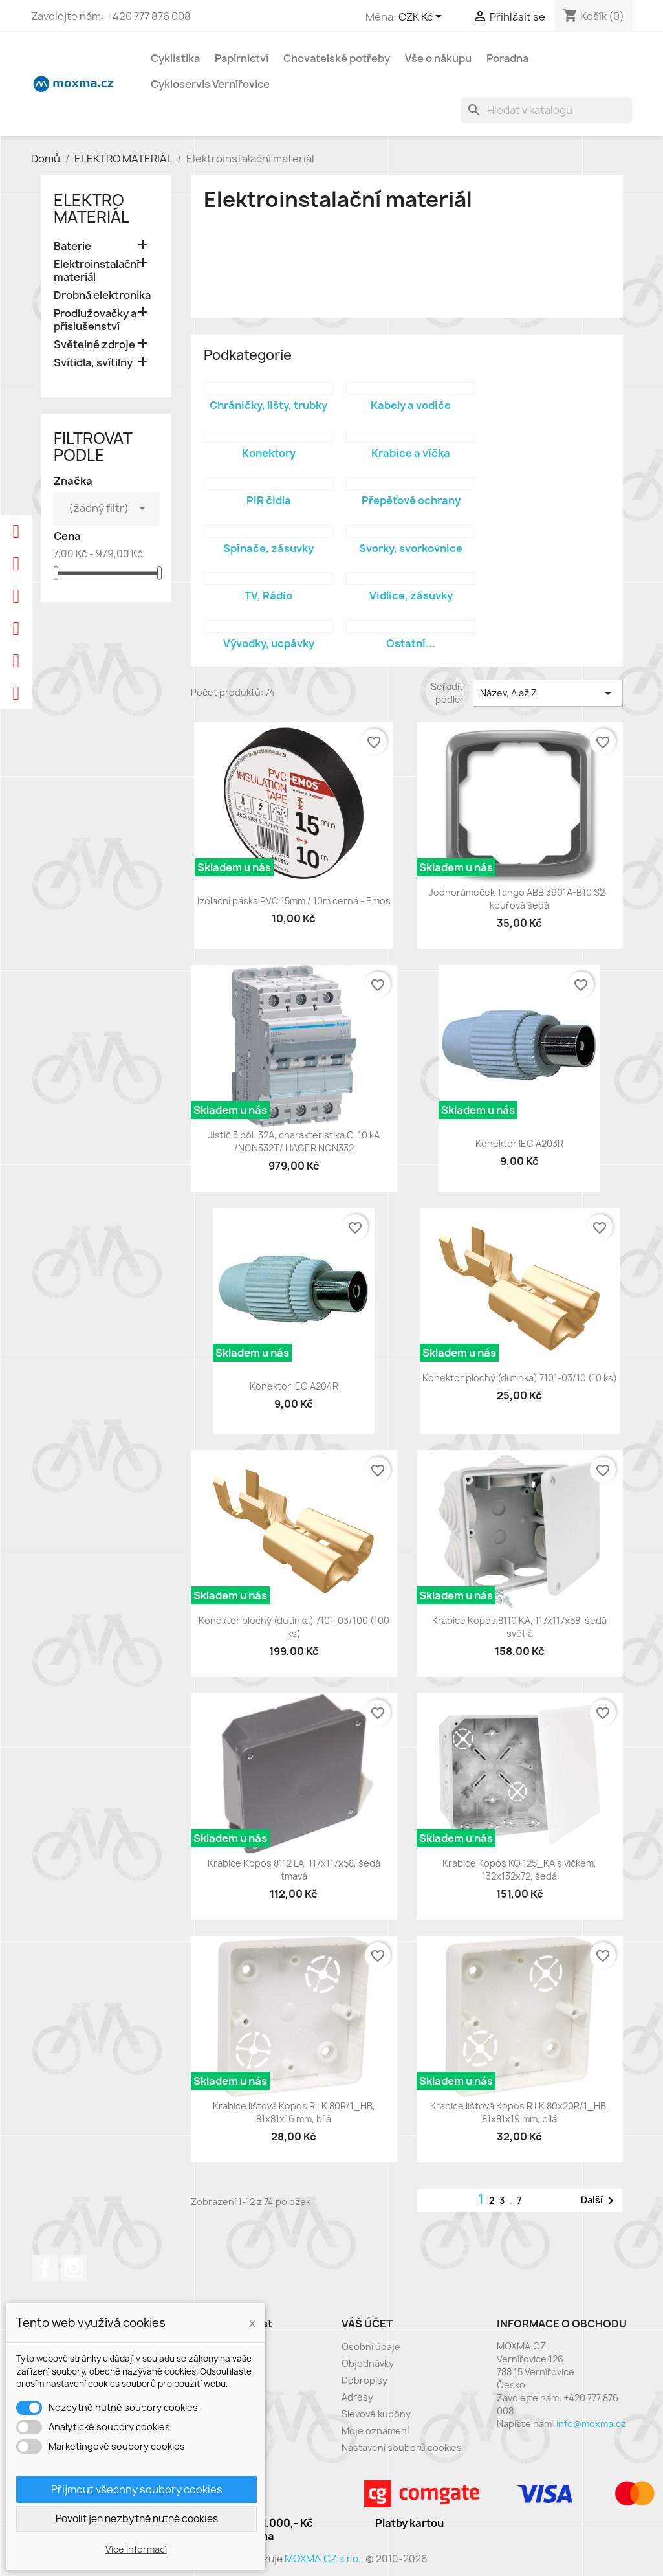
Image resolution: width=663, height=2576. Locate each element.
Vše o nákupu (438, 58)
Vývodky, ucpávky (268, 643)
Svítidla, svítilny (93, 363)
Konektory (269, 453)
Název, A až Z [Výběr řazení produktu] (548, 693)
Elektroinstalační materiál (96, 271)
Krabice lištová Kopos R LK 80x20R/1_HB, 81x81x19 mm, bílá (519, 2112)
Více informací (136, 2549)
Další (599, 2200)
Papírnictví (241, 58)
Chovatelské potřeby (336, 58)
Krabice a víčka (410, 453)
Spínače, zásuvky (268, 548)
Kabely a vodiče (411, 405)
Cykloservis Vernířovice (210, 84)
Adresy (357, 2397)
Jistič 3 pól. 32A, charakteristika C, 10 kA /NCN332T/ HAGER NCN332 (294, 1141)
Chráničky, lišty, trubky (268, 405)
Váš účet (367, 2323)
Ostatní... (410, 643)
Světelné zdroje (94, 344)
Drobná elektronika (102, 295)
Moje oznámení (375, 2431)
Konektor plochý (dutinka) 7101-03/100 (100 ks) (294, 1626)
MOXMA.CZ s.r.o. (323, 2559)
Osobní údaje (371, 2346)
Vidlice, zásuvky (411, 595)
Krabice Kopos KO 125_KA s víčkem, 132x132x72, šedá (519, 1869)
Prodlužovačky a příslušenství (95, 320)
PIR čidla (268, 500)
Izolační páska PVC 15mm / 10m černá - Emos (294, 900)
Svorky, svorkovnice (410, 548)
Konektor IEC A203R (519, 1143)
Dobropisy (364, 2380)
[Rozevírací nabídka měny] (422, 17)
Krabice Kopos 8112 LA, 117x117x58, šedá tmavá (294, 1869)
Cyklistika (175, 58)
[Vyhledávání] (546, 110)
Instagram (74, 2268)
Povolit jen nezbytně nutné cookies (137, 2519)
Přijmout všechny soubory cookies (137, 2489)
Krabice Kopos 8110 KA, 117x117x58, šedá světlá (519, 1626)
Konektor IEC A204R (294, 1386)
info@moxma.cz (591, 2423)
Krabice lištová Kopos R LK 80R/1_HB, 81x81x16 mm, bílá (294, 2112)
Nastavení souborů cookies (402, 2447)
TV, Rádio (268, 595)
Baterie (72, 246)
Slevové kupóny (376, 2414)
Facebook (45, 2268)
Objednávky (368, 2363)
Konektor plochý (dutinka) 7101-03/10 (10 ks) (519, 1377)
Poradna (507, 58)
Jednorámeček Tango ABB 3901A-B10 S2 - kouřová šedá (520, 898)
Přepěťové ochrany (411, 500)
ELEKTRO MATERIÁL (91, 208)
